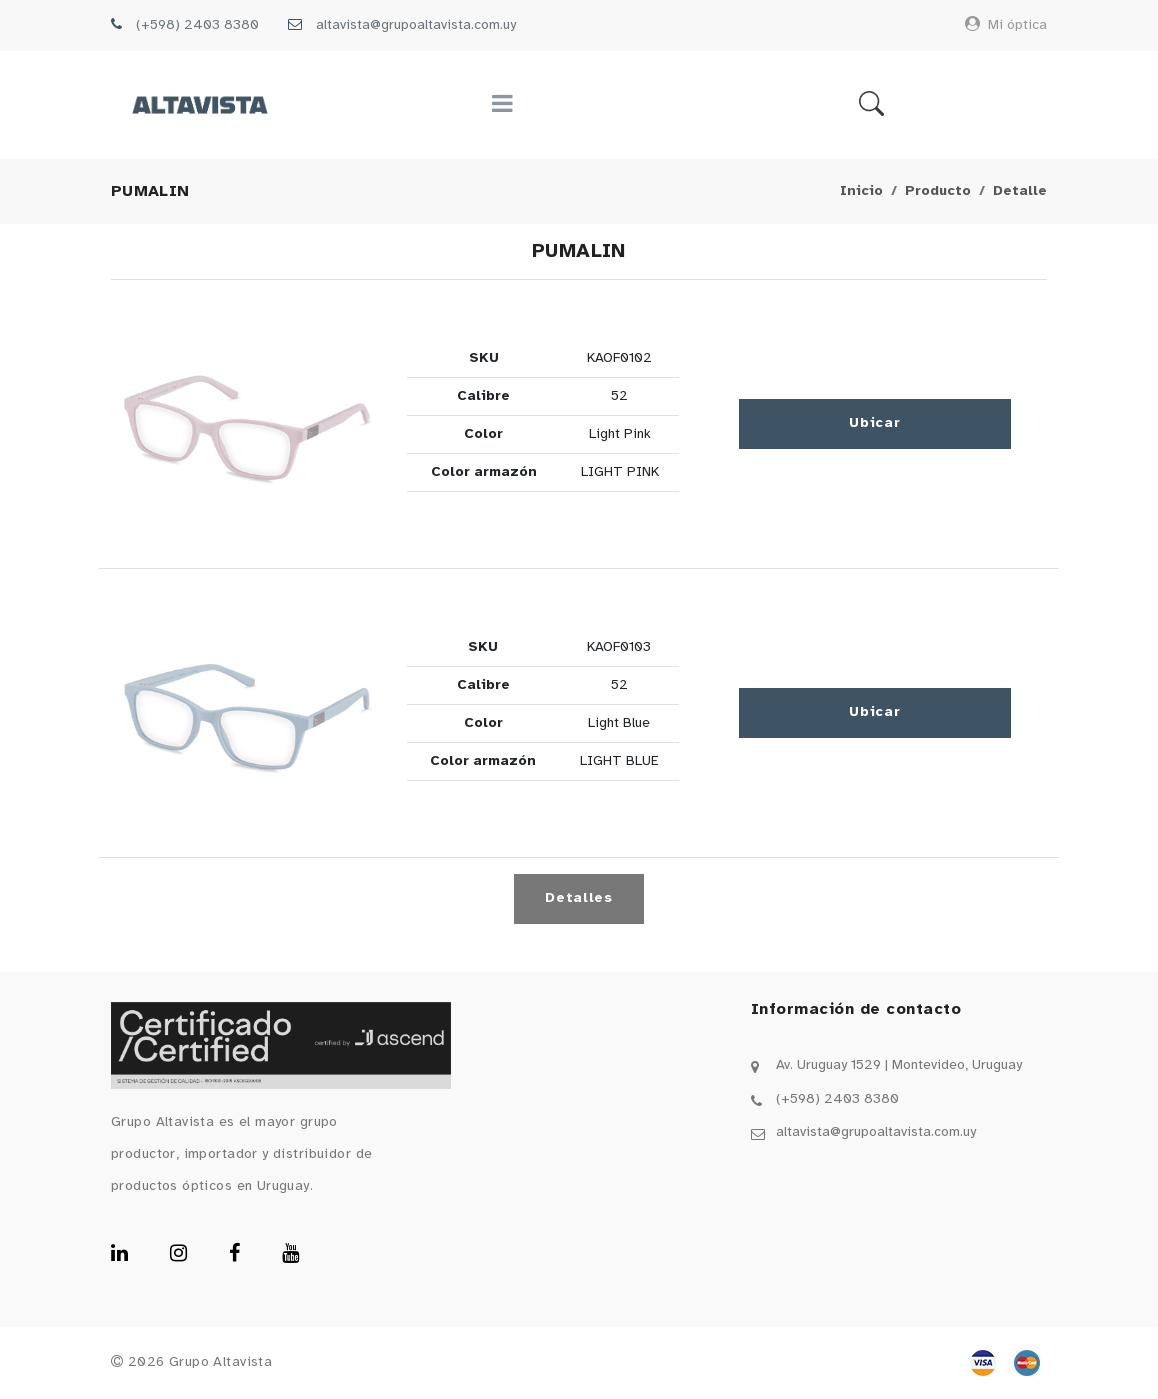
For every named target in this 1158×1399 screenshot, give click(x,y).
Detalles (579, 898)
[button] (247, 424)
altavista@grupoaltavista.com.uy (416, 25)
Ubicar (874, 423)
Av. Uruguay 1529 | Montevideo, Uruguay (899, 1065)
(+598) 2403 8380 (197, 25)
